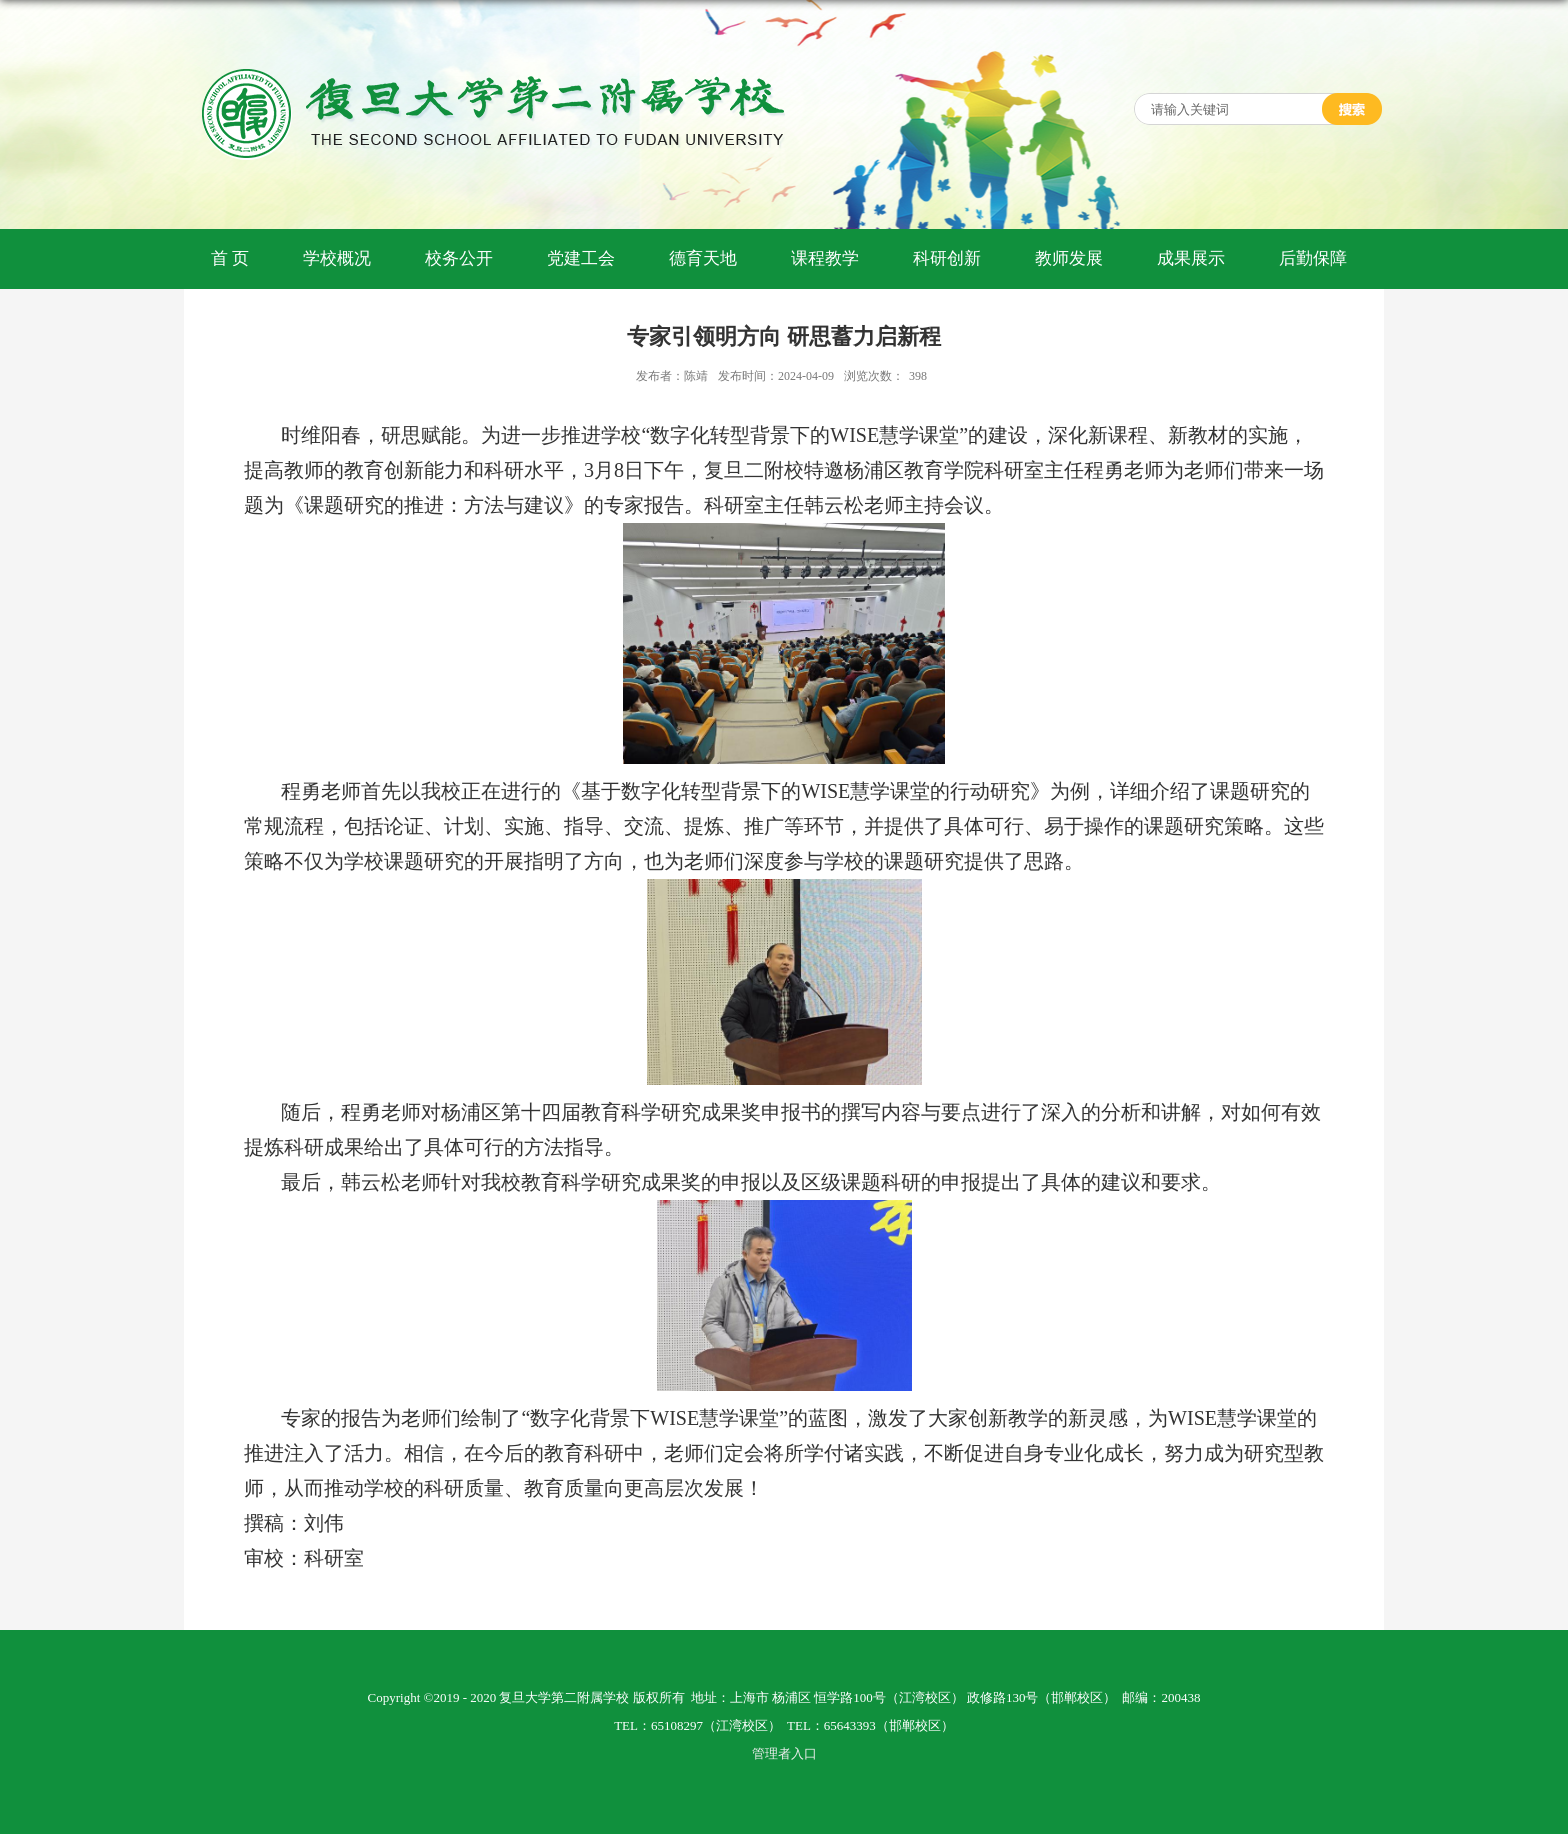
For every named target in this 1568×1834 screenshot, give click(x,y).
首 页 (230, 258)
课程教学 (825, 258)
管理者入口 (784, 1753)
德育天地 (703, 258)
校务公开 (459, 258)
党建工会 (581, 258)
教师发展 (1069, 258)
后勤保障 (1313, 258)
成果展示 (1191, 258)
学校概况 (337, 258)
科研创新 (947, 258)
